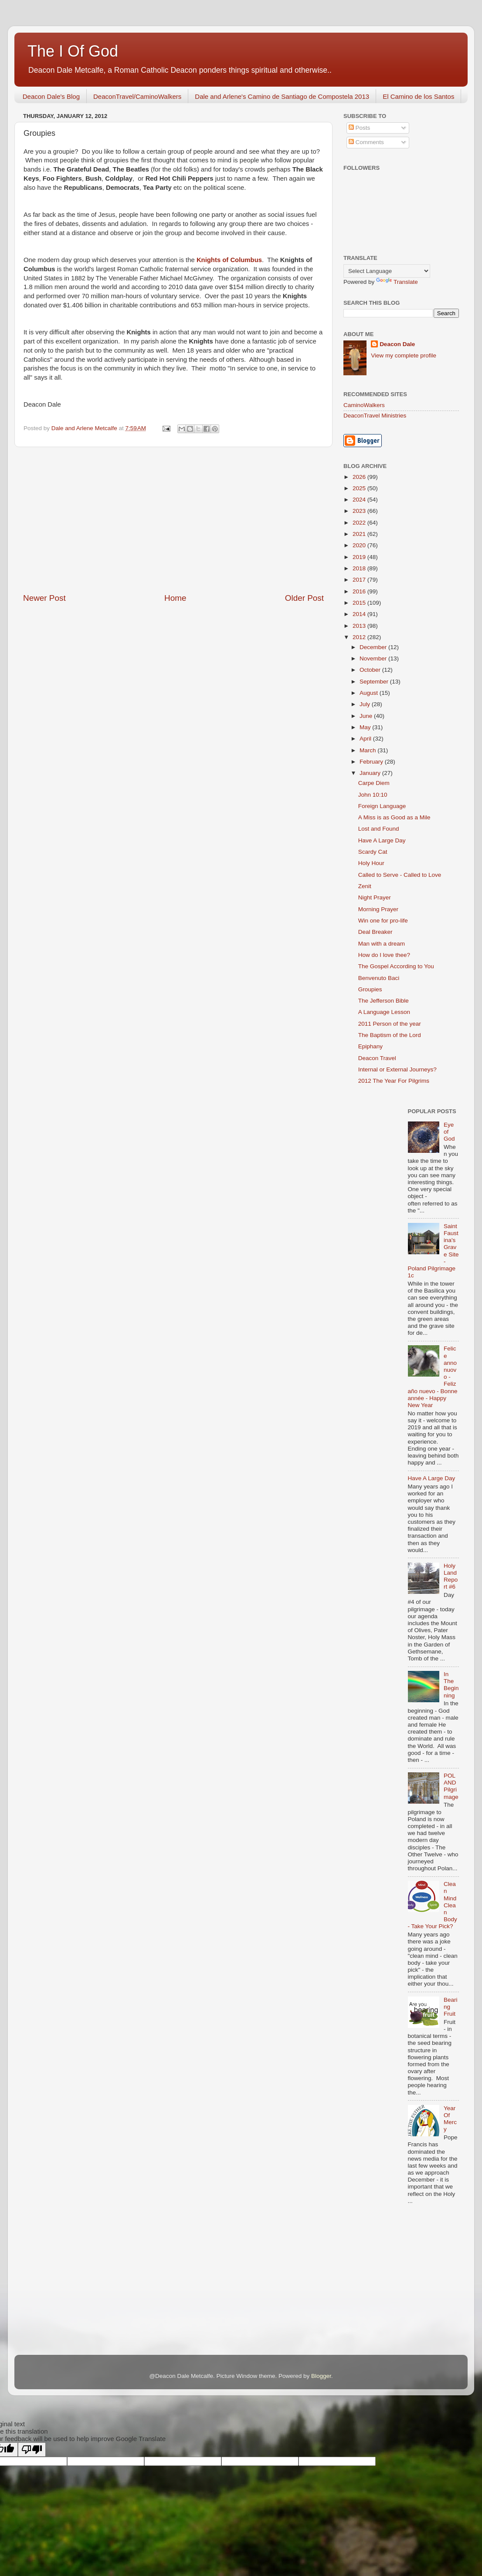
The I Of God (72, 51)
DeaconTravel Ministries (374, 415)
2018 (360, 568)
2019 (360, 557)
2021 (360, 534)
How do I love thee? (384, 955)
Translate (397, 282)
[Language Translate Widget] (386, 271)
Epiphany (370, 1046)
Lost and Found (378, 828)
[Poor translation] (32, 2449)
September (375, 681)
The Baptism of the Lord (389, 1035)
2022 (360, 522)
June (367, 716)
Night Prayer (374, 897)
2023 (360, 511)
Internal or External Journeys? (397, 1069)
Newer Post (44, 598)
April (366, 738)
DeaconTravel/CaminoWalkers (137, 96)
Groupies (370, 989)
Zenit (364, 886)
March (368, 750)
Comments (366, 142)
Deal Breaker (375, 932)
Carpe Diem (374, 783)
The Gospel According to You (396, 966)
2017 (360, 579)
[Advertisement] (173, 520)
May (366, 727)
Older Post (304, 598)
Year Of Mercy (450, 2119)
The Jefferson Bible (383, 1000)
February (372, 761)
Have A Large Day (382, 840)
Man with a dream (381, 943)
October (371, 670)
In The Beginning (451, 1685)
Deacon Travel (377, 1058)
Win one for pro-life (383, 920)
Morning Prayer (378, 909)
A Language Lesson (384, 1012)
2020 (360, 545)
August (370, 693)
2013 (360, 626)
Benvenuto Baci (379, 978)
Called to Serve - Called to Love (399, 875)
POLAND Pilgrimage (451, 1786)
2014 (360, 614)
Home (175, 598)
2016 (360, 591)
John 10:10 (372, 794)
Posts (359, 128)
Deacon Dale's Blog (51, 96)
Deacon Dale (397, 344)
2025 (360, 488)
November (374, 658)
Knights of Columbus (229, 259)
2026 (360, 477)
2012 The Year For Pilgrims (393, 1081)
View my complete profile (403, 355)
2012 (360, 637)
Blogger (321, 2376)
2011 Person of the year (389, 1023)
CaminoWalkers (364, 405)
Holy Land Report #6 (451, 1576)
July (366, 704)
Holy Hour (371, 863)
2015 (360, 602)
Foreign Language (382, 806)
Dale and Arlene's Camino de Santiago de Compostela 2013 (282, 96)
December (374, 647)
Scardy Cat (372, 852)
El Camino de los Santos (418, 96)
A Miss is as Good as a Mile (394, 817)
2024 (360, 499)
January (371, 773)
